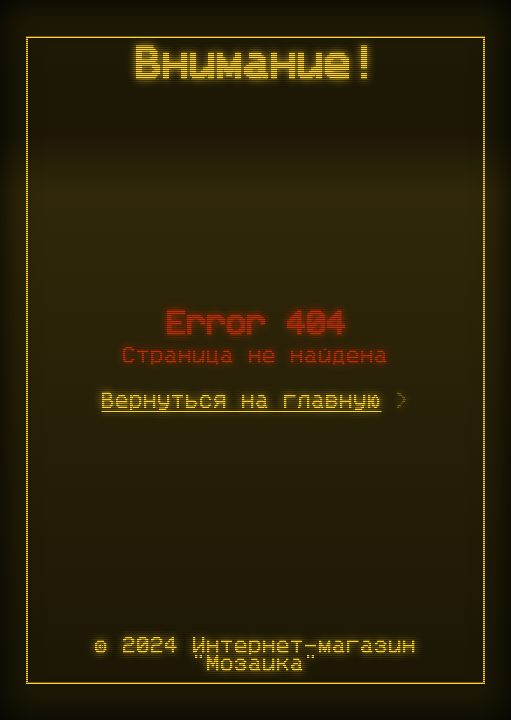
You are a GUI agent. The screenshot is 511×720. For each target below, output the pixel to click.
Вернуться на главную (241, 401)
